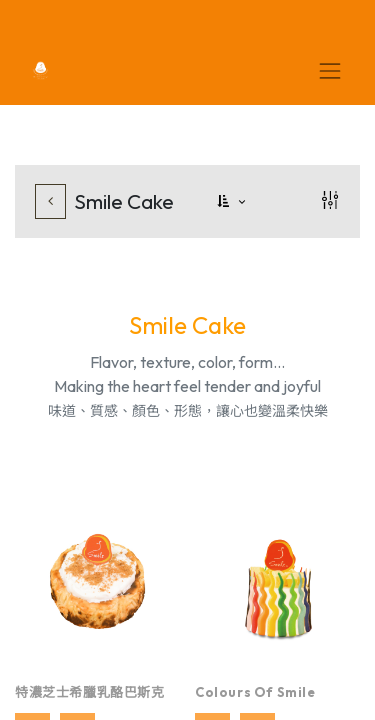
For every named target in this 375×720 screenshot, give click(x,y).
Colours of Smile (255, 692)
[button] (233, 201)
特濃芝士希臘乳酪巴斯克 (90, 692)
